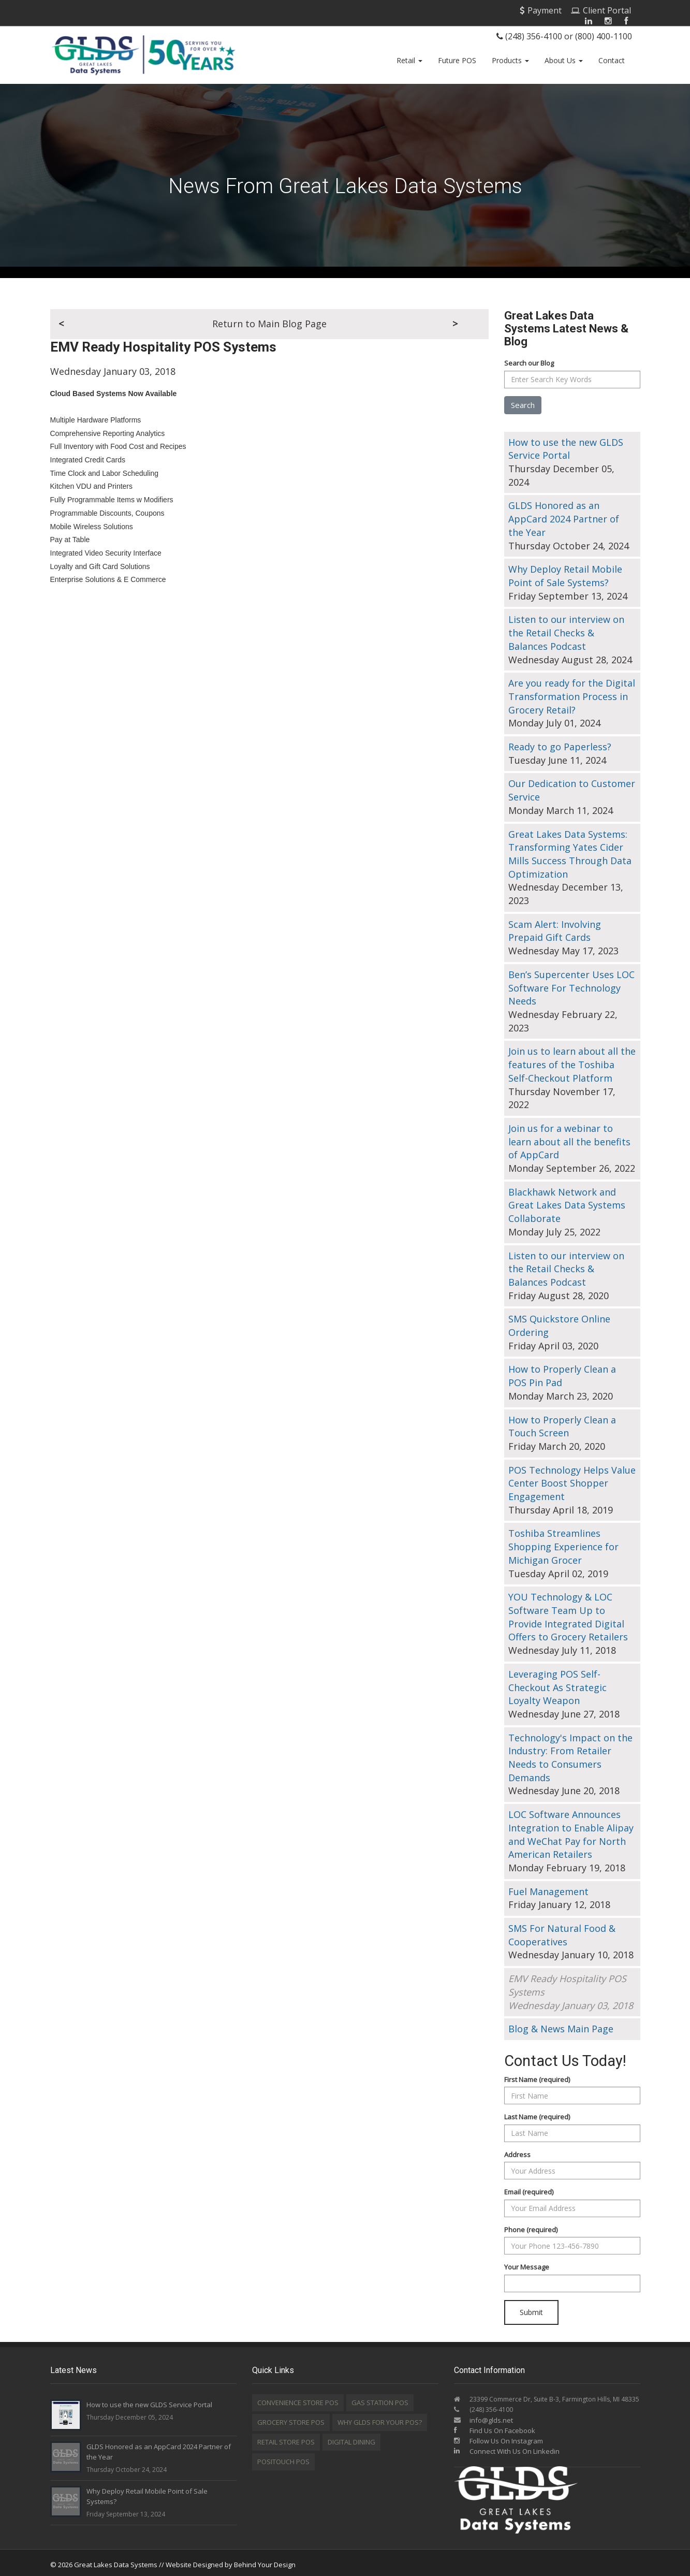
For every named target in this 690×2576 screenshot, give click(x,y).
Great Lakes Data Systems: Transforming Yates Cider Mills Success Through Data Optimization (570, 850)
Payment (541, 10)
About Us (564, 60)
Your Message (526, 2263)
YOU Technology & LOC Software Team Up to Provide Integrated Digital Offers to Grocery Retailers (568, 1613)
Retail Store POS (286, 2438)
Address (517, 2150)
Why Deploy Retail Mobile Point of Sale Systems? (565, 572)
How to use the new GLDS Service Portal (565, 445)
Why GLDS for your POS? (379, 2418)
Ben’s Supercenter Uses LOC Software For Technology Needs (571, 984)
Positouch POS (283, 2458)
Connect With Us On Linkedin (507, 2447)
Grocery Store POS (291, 2418)
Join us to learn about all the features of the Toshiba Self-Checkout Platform (572, 1060)
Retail (409, 60)
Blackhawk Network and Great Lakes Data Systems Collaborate (566, 1201)
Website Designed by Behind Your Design (231, 2561)
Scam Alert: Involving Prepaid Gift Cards (554, 927)
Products (510, 60)
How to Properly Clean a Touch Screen (562, 1422)
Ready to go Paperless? (559, 743)
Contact (611, 60)
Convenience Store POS (298, 2399)
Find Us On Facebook (494, 2427)
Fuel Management (548, 1887)
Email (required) (528, 2188)
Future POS (457, 60)
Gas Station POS (379, 2399)
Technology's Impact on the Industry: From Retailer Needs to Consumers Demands (570, 1753)
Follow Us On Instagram (498, 2437)
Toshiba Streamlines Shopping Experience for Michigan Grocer (563, 1542)
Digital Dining (351, 2438)
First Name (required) (537, 2075)
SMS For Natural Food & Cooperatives (561, 1931)
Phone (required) (530, 2226)
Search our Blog (529, 359)
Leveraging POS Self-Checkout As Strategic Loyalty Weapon (557, 1683)
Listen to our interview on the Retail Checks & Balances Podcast (566, 628)
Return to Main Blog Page (269, 320)
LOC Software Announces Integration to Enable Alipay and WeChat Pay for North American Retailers (571, 1830)
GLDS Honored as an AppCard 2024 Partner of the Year (563, 515)
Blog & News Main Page (560, 2025)
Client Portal (601, 10)
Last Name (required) (537, 2113)
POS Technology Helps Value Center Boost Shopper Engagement (572, 1479)
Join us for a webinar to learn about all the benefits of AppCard (569, 1137)
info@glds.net (491, 2416)
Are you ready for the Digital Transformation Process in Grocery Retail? (571, 692)
